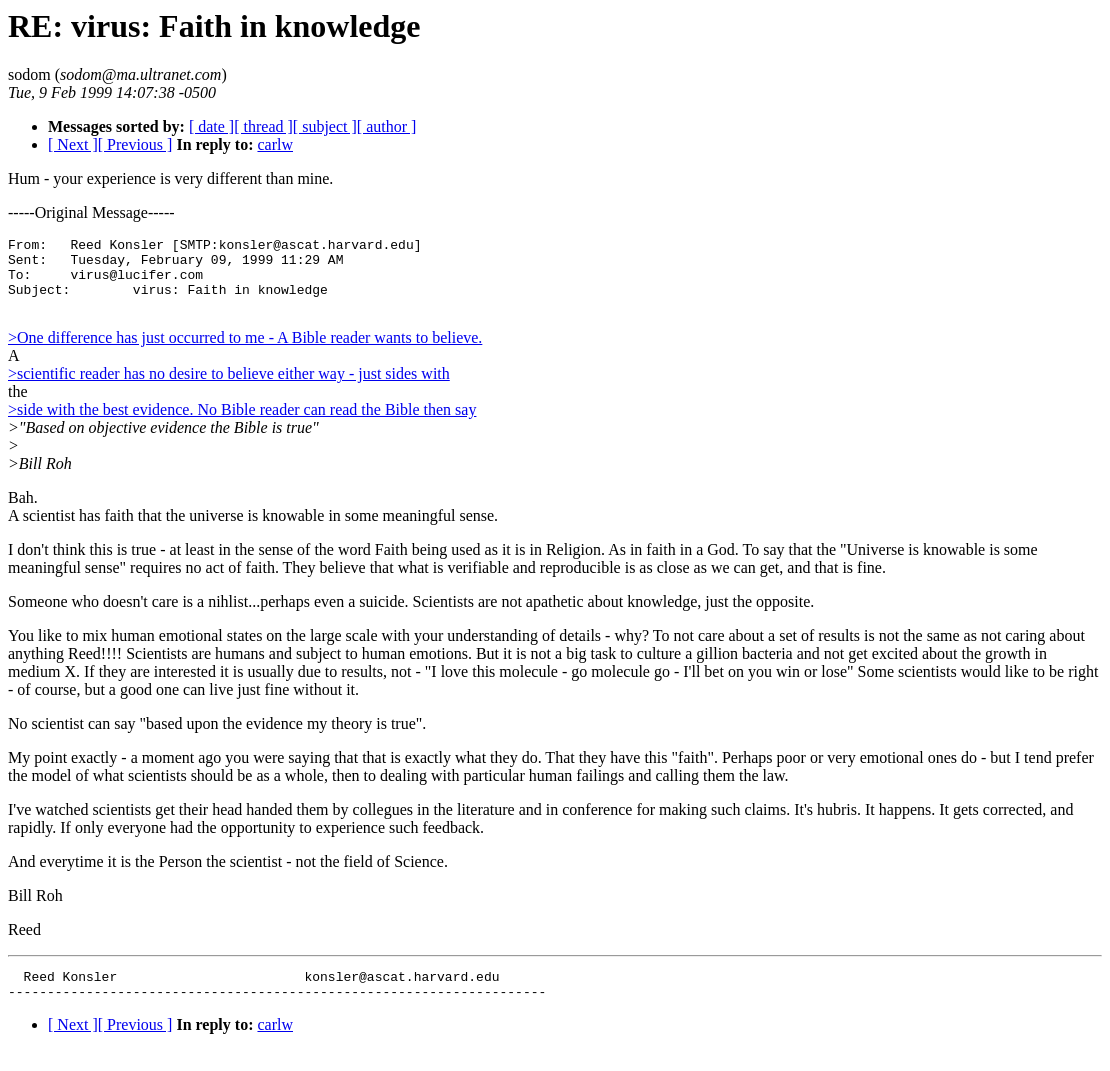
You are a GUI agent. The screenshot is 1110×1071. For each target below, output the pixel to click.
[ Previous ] (135, 144)
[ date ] (211, 126)
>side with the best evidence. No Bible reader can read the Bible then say (242, 424)
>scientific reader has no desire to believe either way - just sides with (229, 388)
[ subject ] (325, 126)
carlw (275, 144)
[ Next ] (73, 144)
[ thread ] (263, 126)
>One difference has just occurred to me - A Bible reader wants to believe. (245, 352)
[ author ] (387, 126)
